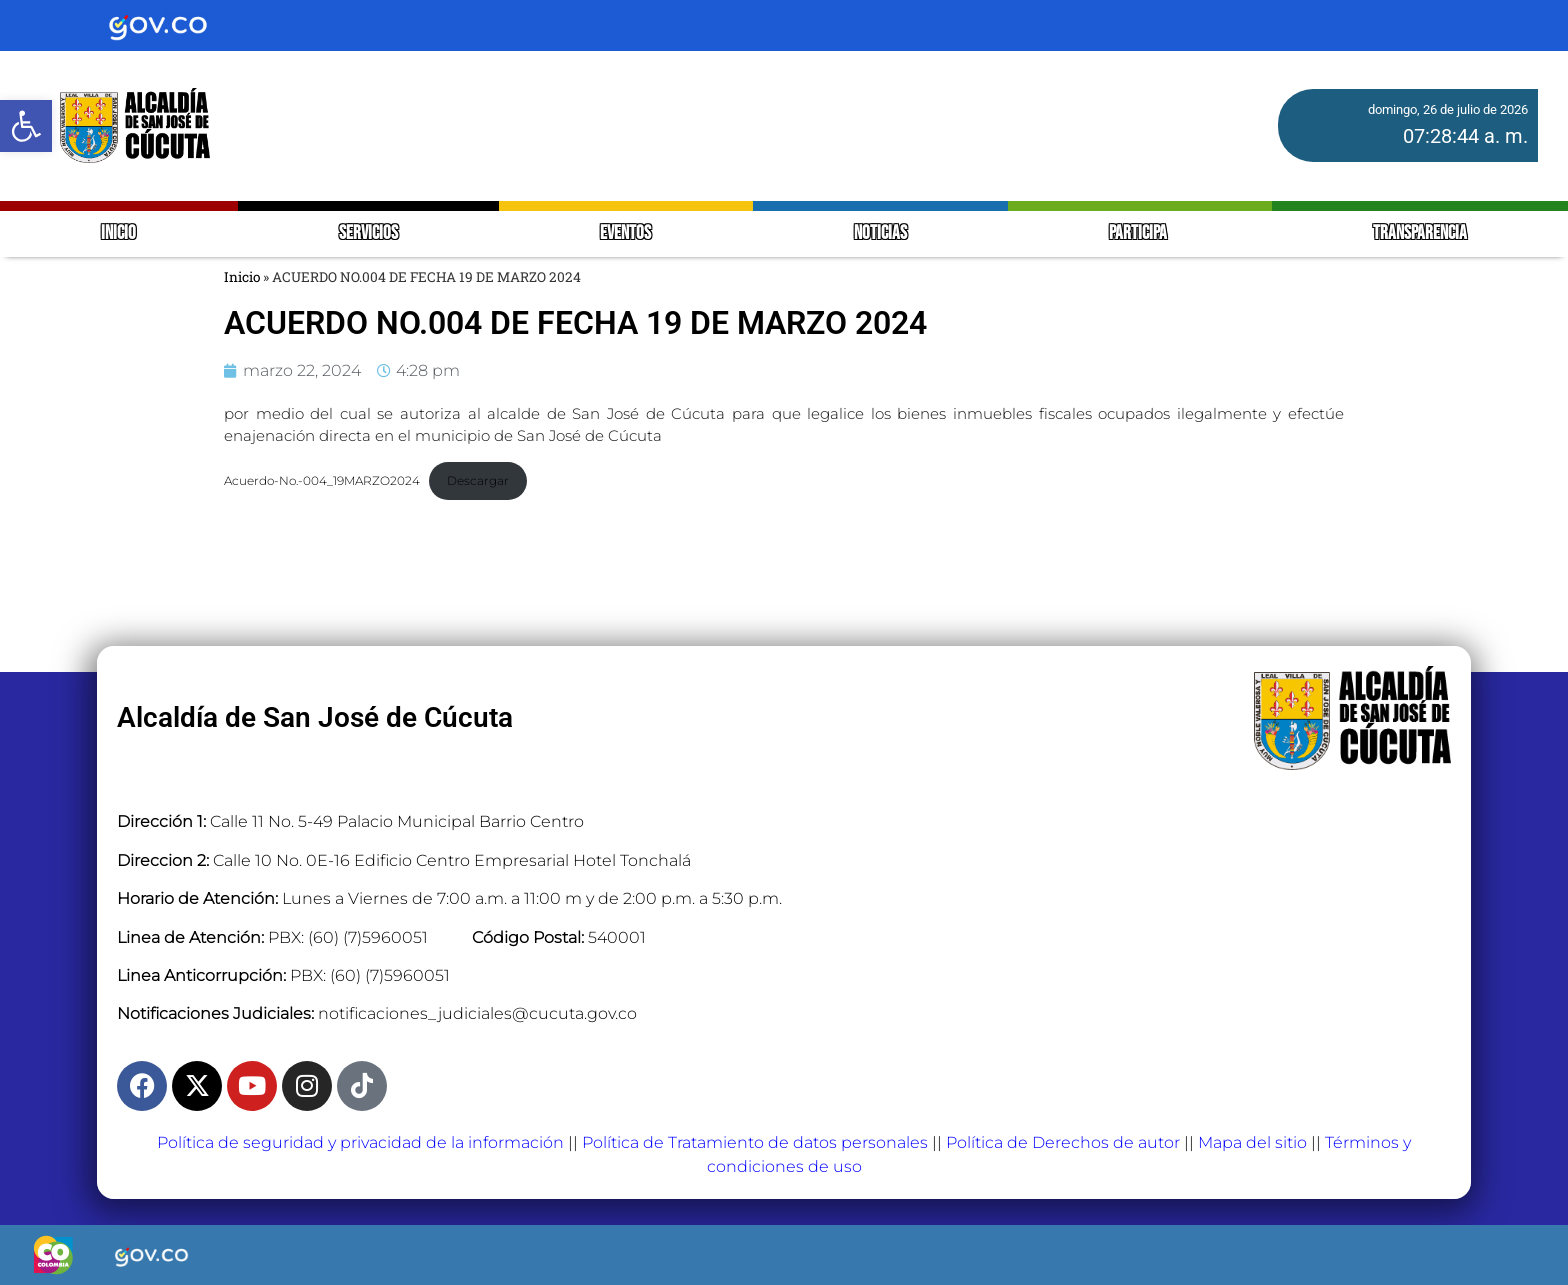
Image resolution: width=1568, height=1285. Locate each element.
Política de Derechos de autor (1063, 1142)
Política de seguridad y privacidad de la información (360, 1142)
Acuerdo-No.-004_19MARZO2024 (322, 480)
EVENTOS (625, 233)
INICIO (118, 233)
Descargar (478, 480)
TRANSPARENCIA (1420, 233)
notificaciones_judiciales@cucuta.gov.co (477, 1013)
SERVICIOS (368, 233)
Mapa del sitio (1252, 1142)
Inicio (242, 277)
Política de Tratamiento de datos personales (755, 1142)
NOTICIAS (880, 233)
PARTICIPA (1139, 233)
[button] (26, 126)
